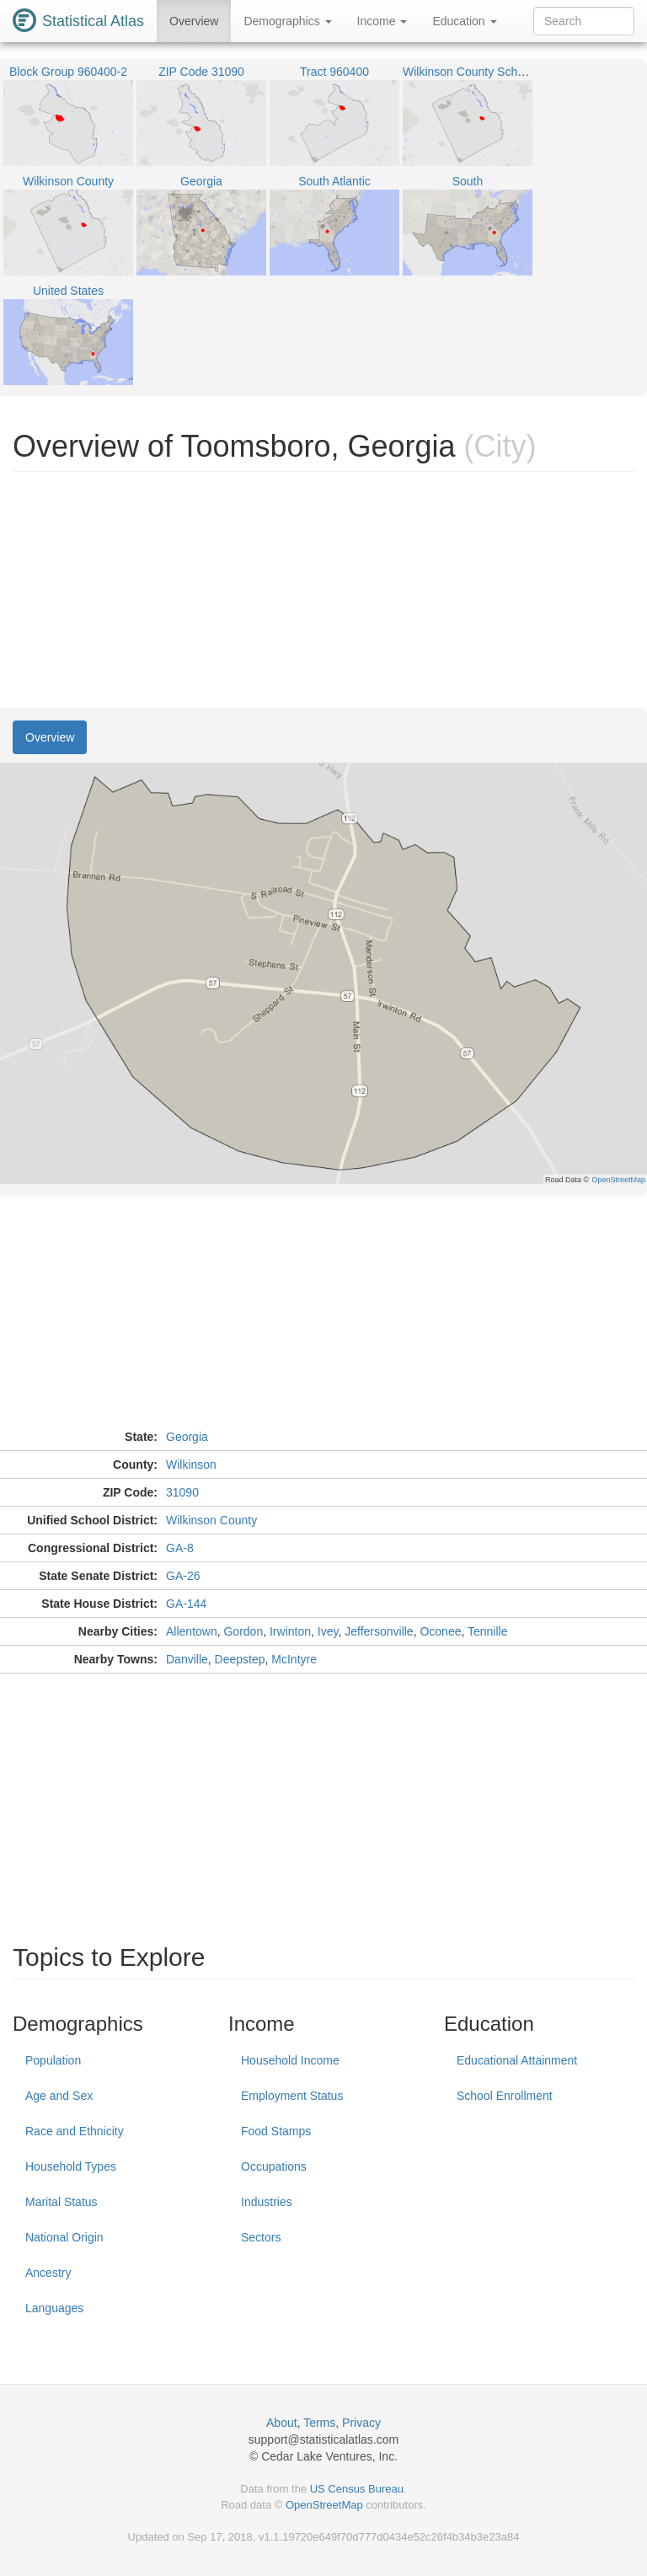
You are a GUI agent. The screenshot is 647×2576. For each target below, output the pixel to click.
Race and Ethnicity (74, 2131)
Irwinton (290, 1631)
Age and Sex (59, 2095)
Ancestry (48, 2272)
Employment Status (292, 2095)
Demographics (287, 21)
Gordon (243, 1631)
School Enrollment (505, 2095)
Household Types (70, 2166)
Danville (187, 1659)
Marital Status (61, 2202)
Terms (319, 2422)
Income (382, 21)
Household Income (290, 2060)
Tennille (487, 1631)
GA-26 (183, 1576)
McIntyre (294, 1659)
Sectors (261, 2237)
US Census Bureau (357, 2488)
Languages (54, 2308)
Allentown (191, 1631)
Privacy (361, 2422)
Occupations (274, 2166)
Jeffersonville (379, 1631)
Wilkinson (191, 1464)
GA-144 (186, 1603)
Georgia (187, 1436)
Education (464, 21)
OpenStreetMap (324, 2504)
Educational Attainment (517, 2060)
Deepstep (240, 1659)
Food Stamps (276, 2131)
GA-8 (180, 1548)
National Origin (64, 2237)
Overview (193, 21)
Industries (266, 2202)
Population (53, 2060)
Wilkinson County (211, 1520)
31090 (182, 1492)
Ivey (328, 1631)
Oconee (440, 1631)
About (281, 2422)
